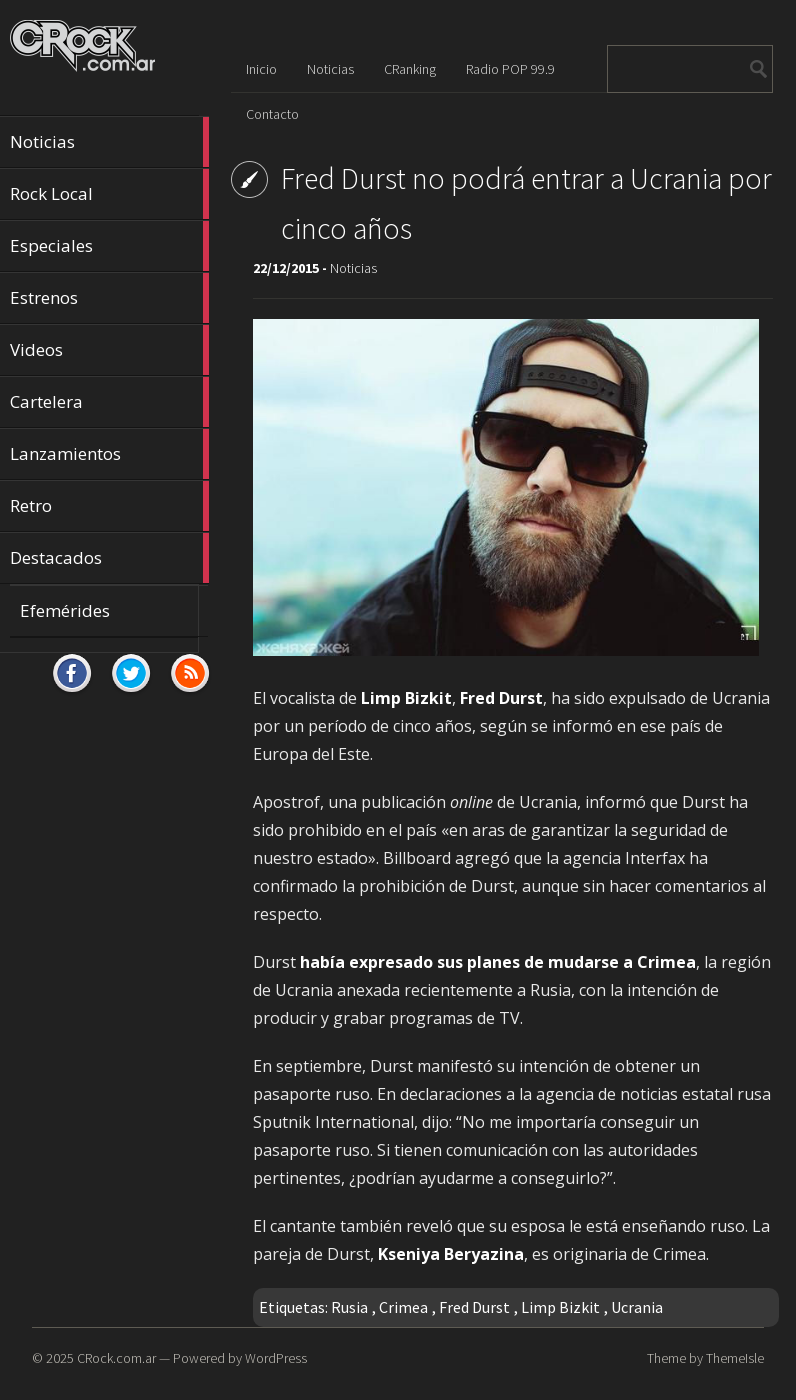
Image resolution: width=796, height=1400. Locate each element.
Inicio (261, 69)
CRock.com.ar (116, 1358)
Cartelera (109, 402)
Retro (109, 506)
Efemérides (65, 610)
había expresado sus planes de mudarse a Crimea (498, 962)
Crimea (403, 1307)
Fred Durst (474, 1307)
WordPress (276, 1358)
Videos (109, 350)
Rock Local (109, 194)
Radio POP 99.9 (510, 69)
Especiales (109, 246)
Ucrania (637, 1307)
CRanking (410, 69)
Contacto (272, 114)
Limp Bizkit (560, 1307)
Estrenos (109, 298)
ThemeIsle (735, 1358)
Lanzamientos (109, 454)
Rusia (349, 1307)
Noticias (109, 142)
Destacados (109, 558)
